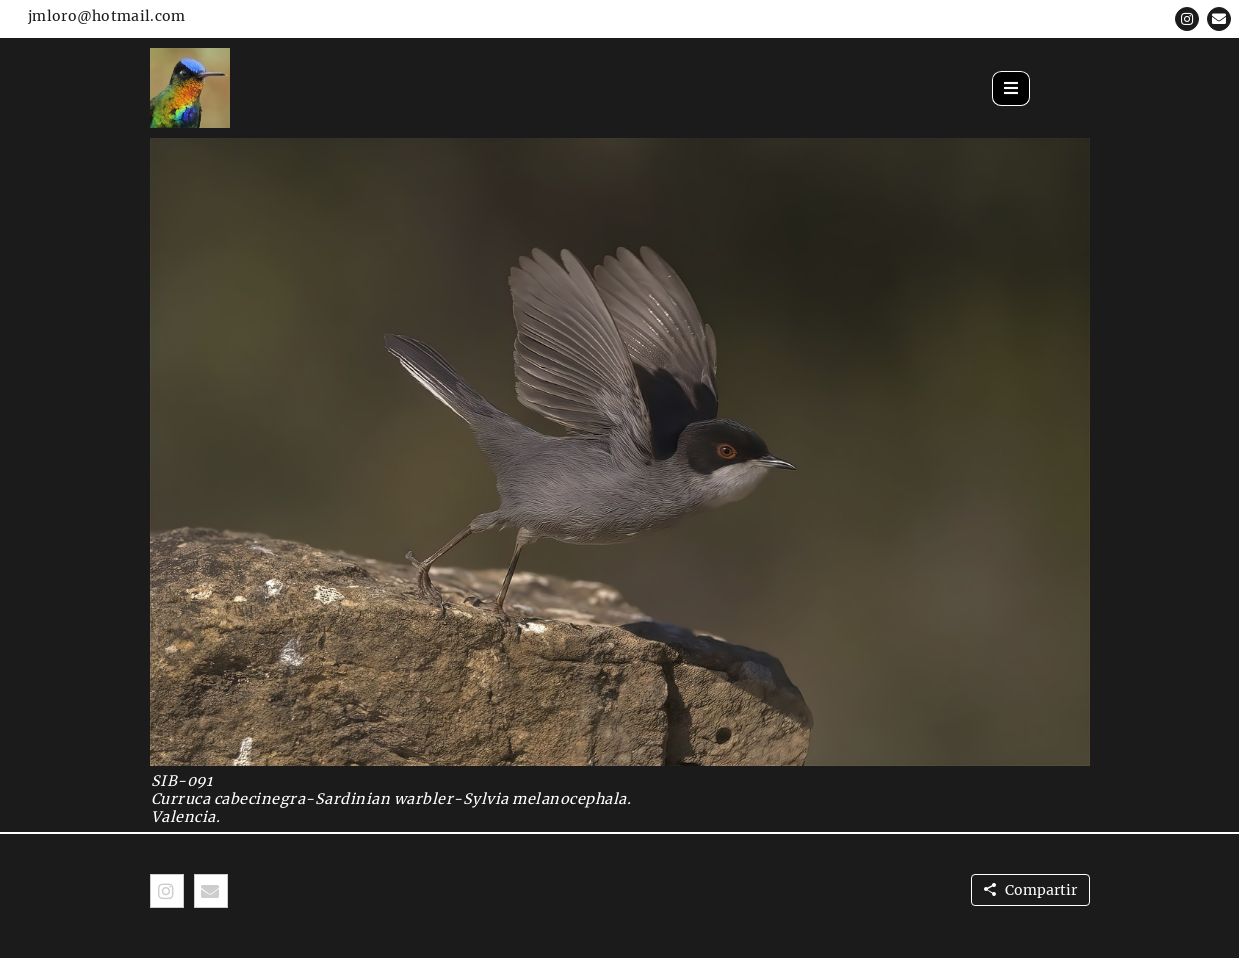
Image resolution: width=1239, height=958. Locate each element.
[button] (1187, 19)
